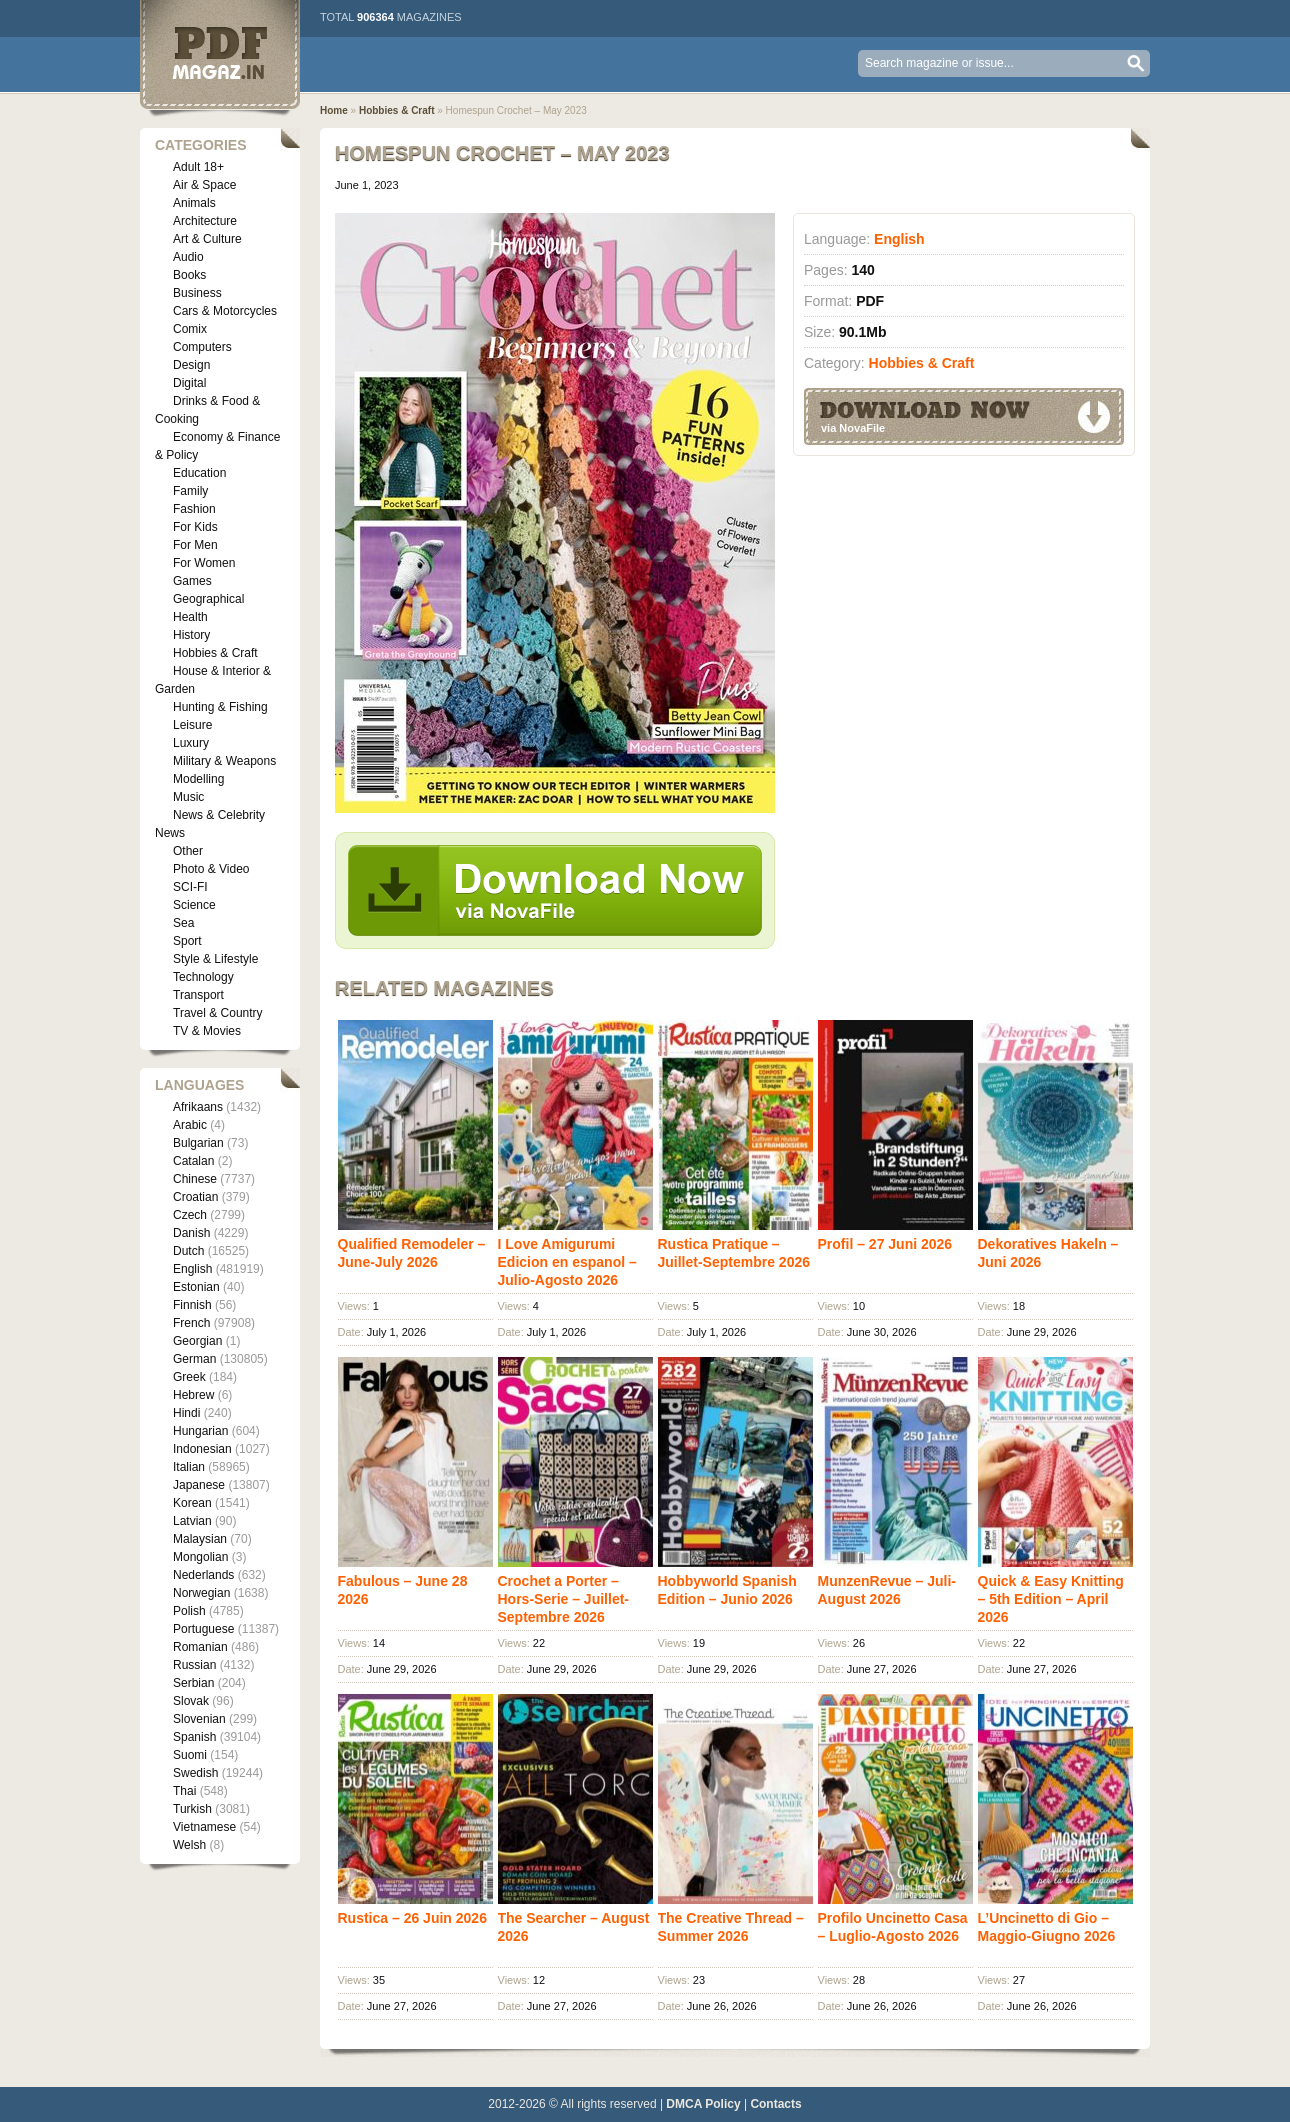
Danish (191, 1233)
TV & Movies (207, 1031)
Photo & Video (211, 869)
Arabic (190, 1125)
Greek (189, 1377)
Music (188, 797)
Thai (184, 1791)
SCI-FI (190, 887)
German (194, 1359)
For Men (195, 545)
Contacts (775, 2104)
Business (197, 293)
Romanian (200, 1647)
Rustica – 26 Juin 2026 (412, 1918)
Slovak (191, 1701)
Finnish (192, 1305)
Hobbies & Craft (215, 653)
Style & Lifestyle (215, 959)
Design (191, 365)
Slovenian (199, 1719)
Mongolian (200, 1557)
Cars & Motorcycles (225, 311)
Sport (187, 941)
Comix (190, 329)
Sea (183, 923)
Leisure (192, 725)
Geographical (208, 599)
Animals (194, 203)
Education (199, 473)
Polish (189, 1611)
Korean (192, 1503)
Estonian (196, 1287)
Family (190, 491)
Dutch (188, 1251)
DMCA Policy (703, 2104)
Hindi (186, 1413)
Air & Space (204, 185)
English (192, 1269)
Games (192, 581)
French (191, 1323)
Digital (189, 383)
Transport (198, 995)
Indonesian (202, 1449)
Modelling (198, 779)
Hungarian (200, 1431)
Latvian (192, 1521)
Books (189, 275)
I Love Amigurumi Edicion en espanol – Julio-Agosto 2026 (567, 1262)
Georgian (197, 1341)
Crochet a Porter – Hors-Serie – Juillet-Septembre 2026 (564, 1599)
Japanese (199, 1485)
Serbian (193, 1683)
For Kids (195, 527)
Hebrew (193, 1395)
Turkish (192, 1809)
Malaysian (200, 1539)
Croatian (195, 1197)
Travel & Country (218, 1013)
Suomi (190, 1755)
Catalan (193, 1161)
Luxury (191, 743)
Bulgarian (198, 1143)
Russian (194, 1665)
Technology (203, 977)
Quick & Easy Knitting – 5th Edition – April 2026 (1051, 1599)
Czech (190, 1215)
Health (190, 617)
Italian (189, 1467)
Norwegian (201, 1593)
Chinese (195, 1179)
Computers (202, 347)
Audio (188, 257)
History (191, 635)
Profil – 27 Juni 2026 (885, 1244)
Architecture (205, 221)
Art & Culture (207, 239)
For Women (204, 563)
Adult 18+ (198, 167)
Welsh (189, 1845)
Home (334, 110)
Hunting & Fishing (220, 707)
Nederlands (203, 1575)
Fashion (194, 509)
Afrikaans (198, 1107)
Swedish (195, 1773)
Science (194, 905)
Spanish (194, 1737)
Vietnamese (204, 1827)
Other (188, 851)
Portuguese (203, 1629)
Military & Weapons (224, 761)
